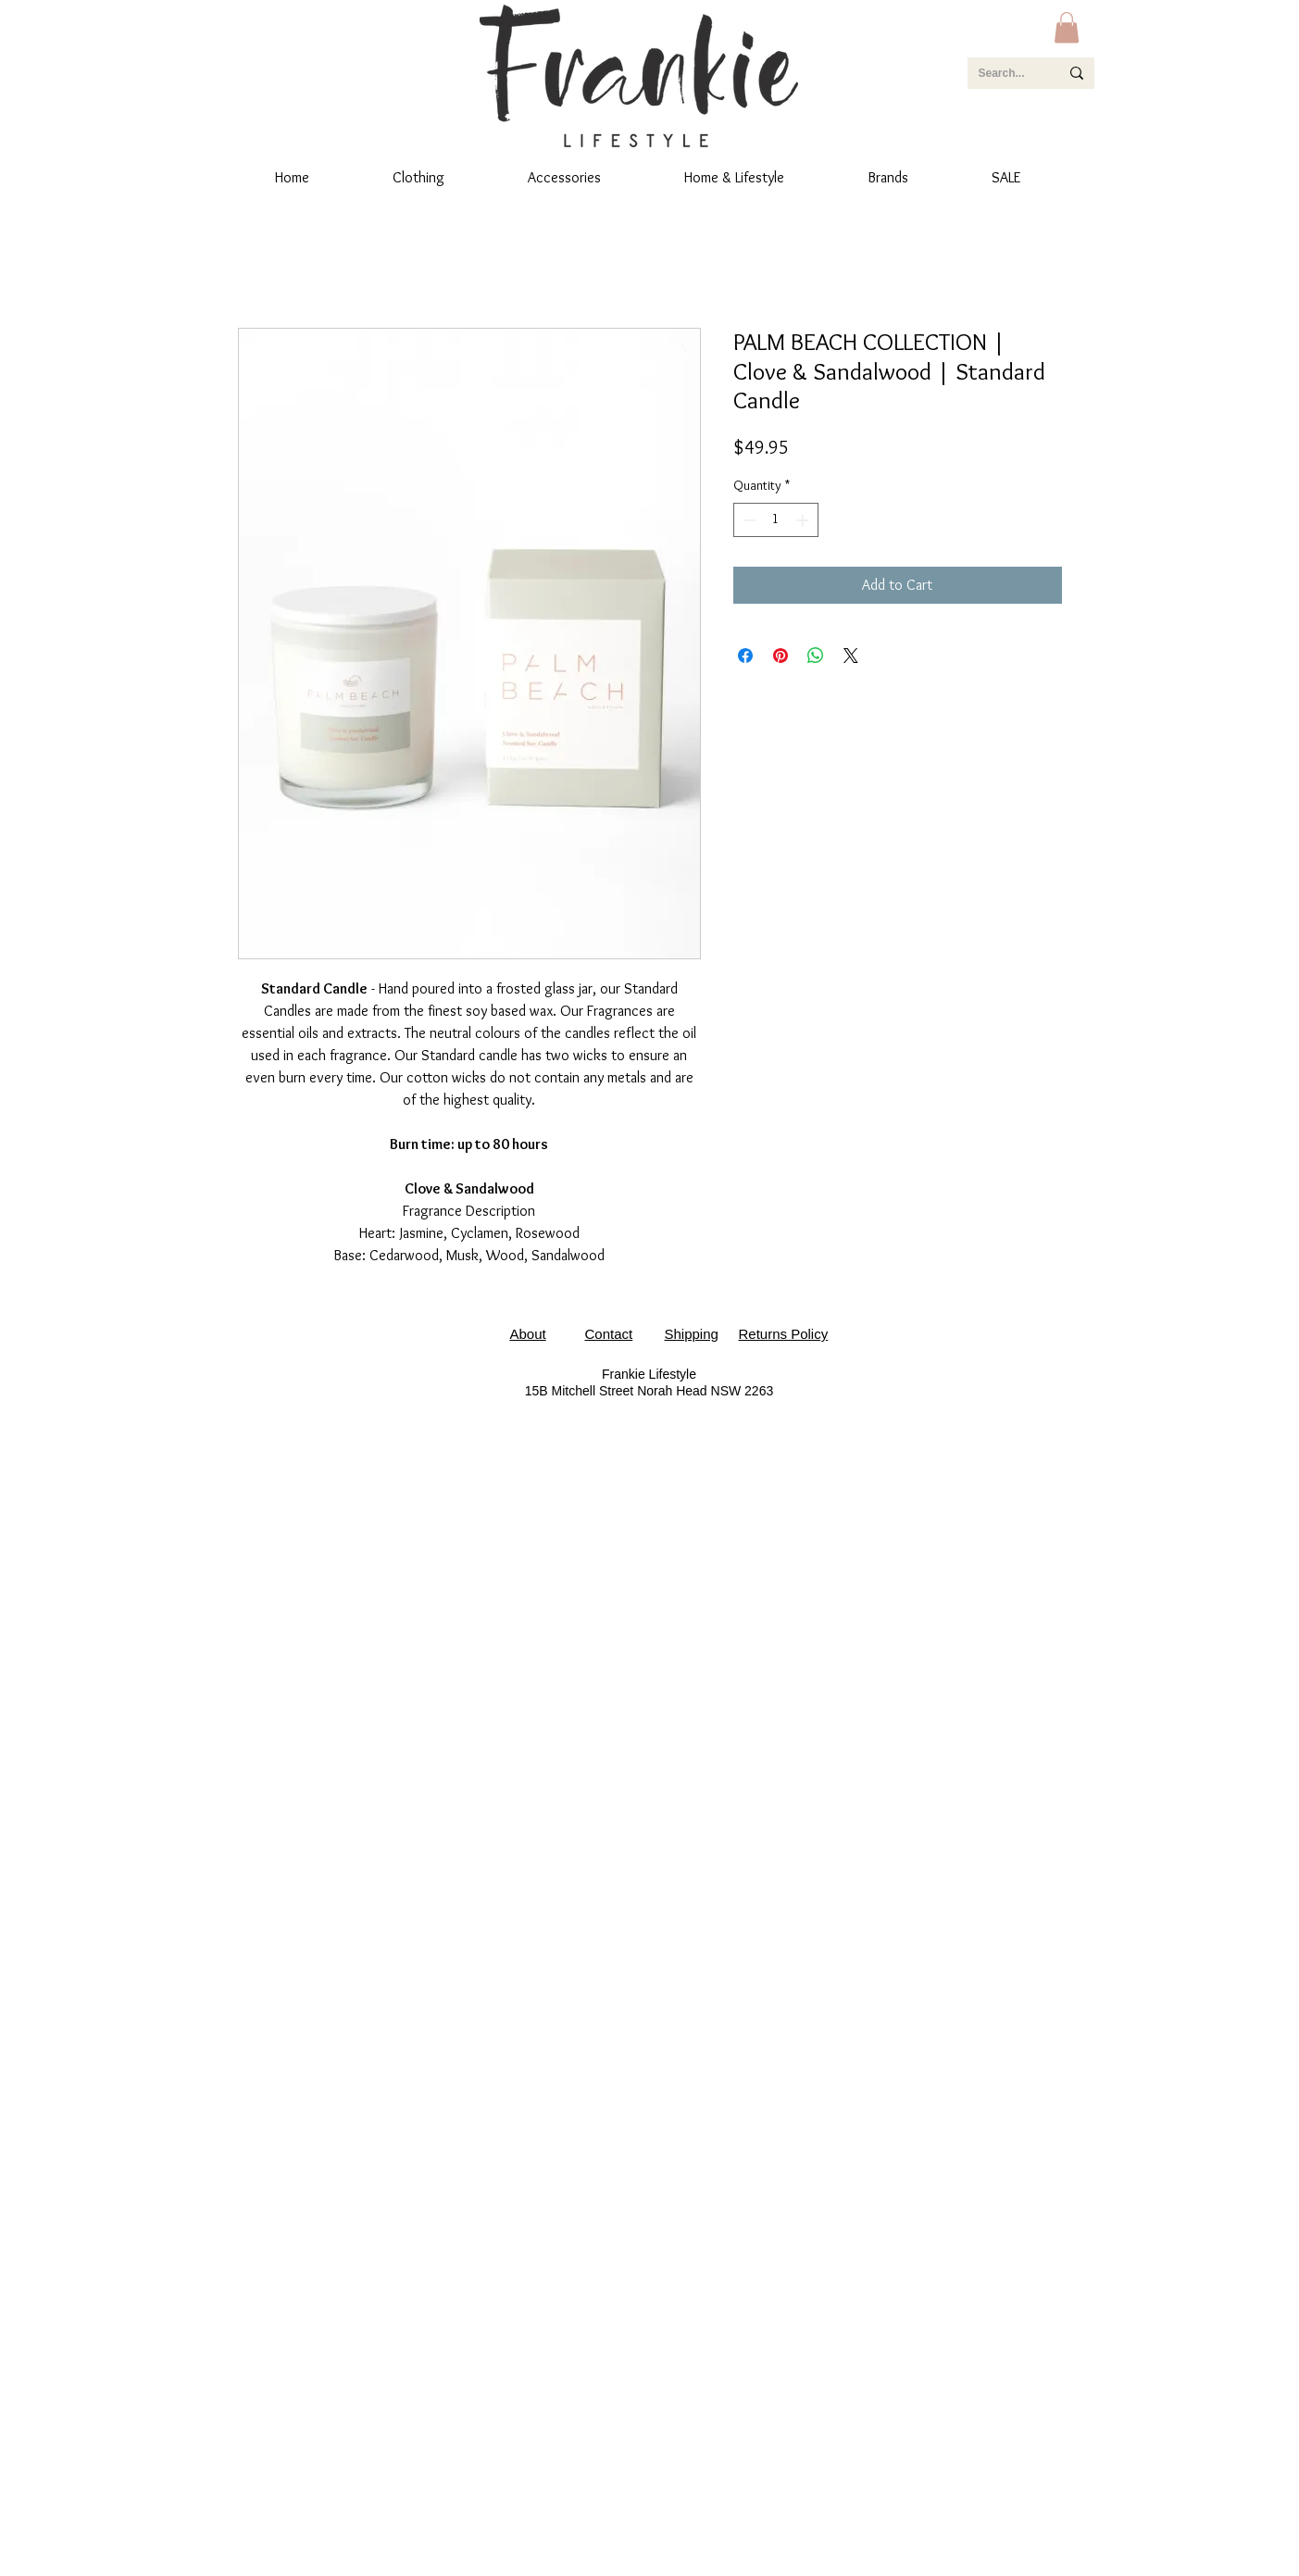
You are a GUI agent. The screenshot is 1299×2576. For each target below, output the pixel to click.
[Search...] (1005, 73)
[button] (1067, 27)
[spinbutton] (776, 520)
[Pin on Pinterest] (780, 655)
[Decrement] (747, 520)
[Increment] (804, 520)
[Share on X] (851, 655)
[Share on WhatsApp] (816, 655)
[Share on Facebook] (745, 655)
